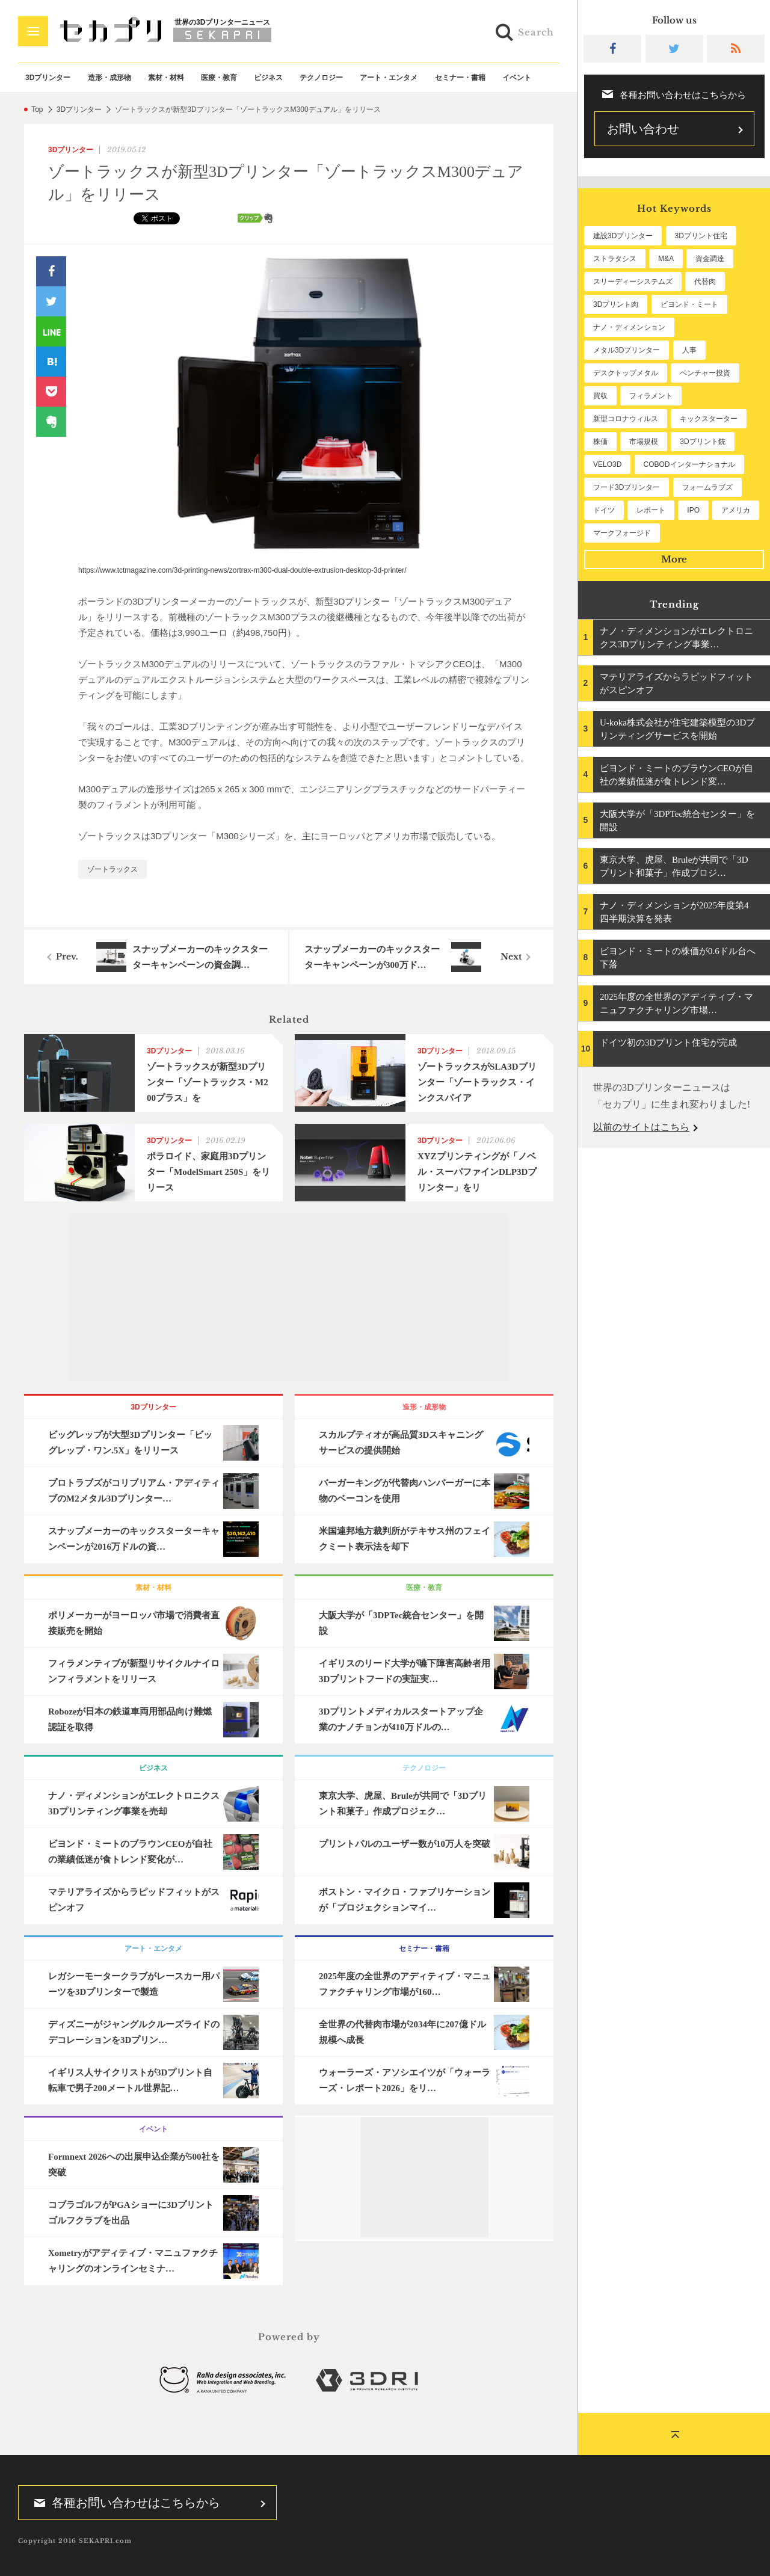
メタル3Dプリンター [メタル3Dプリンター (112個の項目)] (626, 350)
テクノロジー (321, 77)
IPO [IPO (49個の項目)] (693, 510)
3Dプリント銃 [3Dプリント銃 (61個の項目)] (702, 441)
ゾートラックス (112, 869)
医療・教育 (219, 77)
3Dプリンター (47, 77)
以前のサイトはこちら (641, 1127)
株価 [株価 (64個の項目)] (600, 441)
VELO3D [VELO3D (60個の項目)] (607, 464)
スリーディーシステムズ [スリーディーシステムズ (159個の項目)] (633, 281)
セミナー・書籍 (460, 77)
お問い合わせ (643, 128)
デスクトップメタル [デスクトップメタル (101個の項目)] (625, 373)
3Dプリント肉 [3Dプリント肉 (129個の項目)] (615, 304)
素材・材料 (166, 77)
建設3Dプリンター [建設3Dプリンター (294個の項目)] (623, 236)
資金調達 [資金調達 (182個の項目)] (709, 258)
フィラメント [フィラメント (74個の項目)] (651, 396)
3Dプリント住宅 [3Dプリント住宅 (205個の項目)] (701, 236)
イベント (516, 77)
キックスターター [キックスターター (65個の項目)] (709, 418)
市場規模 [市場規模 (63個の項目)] (643, 441)
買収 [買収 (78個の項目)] (600, 396)
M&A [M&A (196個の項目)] (666, 258)
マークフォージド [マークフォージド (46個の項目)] (622, 533)
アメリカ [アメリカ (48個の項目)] (735, 510)
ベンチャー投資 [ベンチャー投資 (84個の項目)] (705, 373)
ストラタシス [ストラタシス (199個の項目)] (614, 258)
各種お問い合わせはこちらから (123, 2502)
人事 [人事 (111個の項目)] (689, 350)
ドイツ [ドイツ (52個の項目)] (604, 510)
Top (37, 109)
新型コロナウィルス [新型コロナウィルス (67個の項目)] (625, 418)
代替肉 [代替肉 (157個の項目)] (705, 281)
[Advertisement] (289, 1297)
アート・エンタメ (388, 77)
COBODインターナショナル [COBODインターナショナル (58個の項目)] (689, 464)
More (674, 559)
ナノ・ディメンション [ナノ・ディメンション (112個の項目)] (629, 327)
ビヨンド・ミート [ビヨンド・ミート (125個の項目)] (689, 304)
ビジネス (268, 77)
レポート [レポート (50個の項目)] (650, 510)
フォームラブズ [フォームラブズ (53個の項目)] (707, 487)
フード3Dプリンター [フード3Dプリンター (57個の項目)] (626, 487)
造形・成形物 (109, 77)
